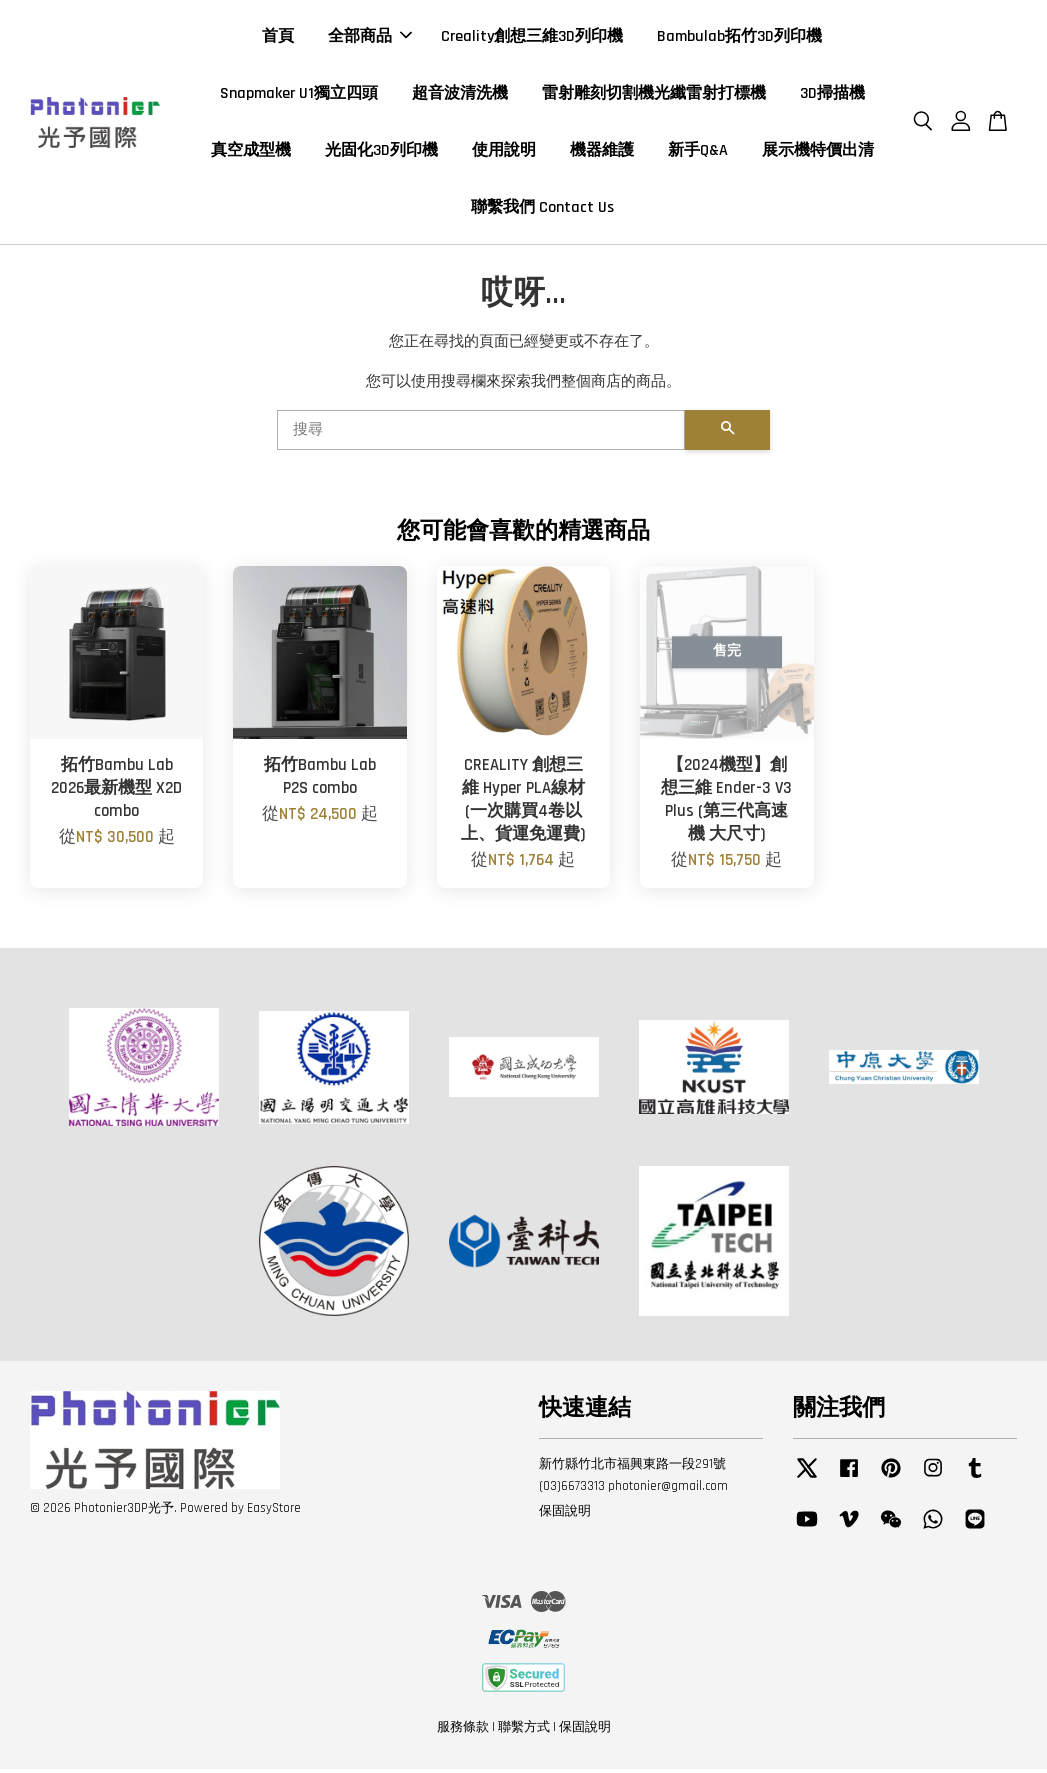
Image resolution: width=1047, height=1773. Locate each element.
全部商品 (370, 38)
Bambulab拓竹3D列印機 (739, 38)
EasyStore (274, 1512)
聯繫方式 (524, 1731)
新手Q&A (698, 152)
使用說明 (504, 152)
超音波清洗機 (460, 95)
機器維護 (602, 152)
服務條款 (463, 1731)
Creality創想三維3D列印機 (532, 38)
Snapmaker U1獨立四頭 (299, 95)
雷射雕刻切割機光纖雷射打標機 (654, 95)
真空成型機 (251, 152)
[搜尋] (481, 434)
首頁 (278, 38)
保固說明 (565, 1515)
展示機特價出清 (818, 152)
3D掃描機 (832, 95)
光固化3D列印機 (381, 152)
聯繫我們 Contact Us (542, 210)
